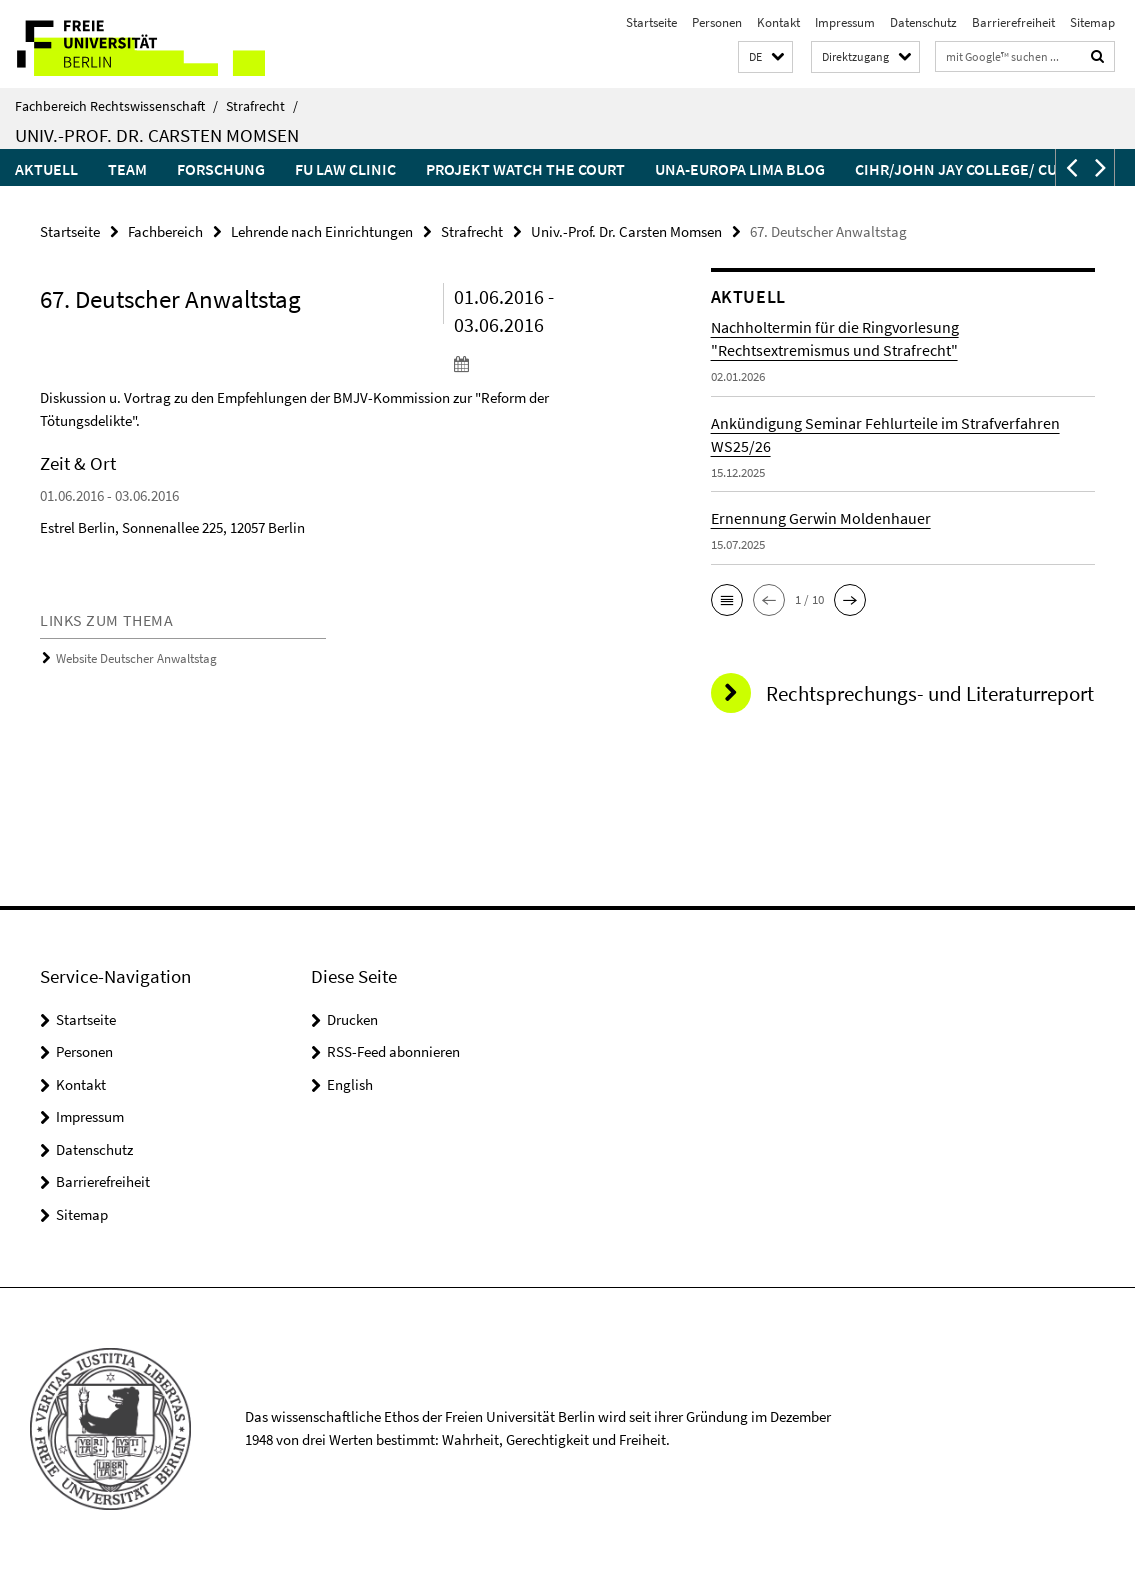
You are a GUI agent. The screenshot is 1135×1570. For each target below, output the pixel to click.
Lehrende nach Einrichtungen (322, 231)
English (350, 1084)
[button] (765, 57)
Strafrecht (262, 106)
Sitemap (1092, 22)
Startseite (651, 22)
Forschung (221, 169)
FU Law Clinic (345, 169)
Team (127, 169)
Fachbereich (165, 231)
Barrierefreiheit (1013, 22)
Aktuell (46, 169)
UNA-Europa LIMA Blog (740, 169)
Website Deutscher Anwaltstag (136, 658)
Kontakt (778, 22)
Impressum (845, 22)
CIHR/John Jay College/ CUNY (965, 169)
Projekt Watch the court (525, 169)
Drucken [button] (352, 1019)
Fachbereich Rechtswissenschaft (116, 106)
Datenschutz (923, 22)
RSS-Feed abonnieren (393, 1051)
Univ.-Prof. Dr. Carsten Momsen (157, 135)
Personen (717, 22)
